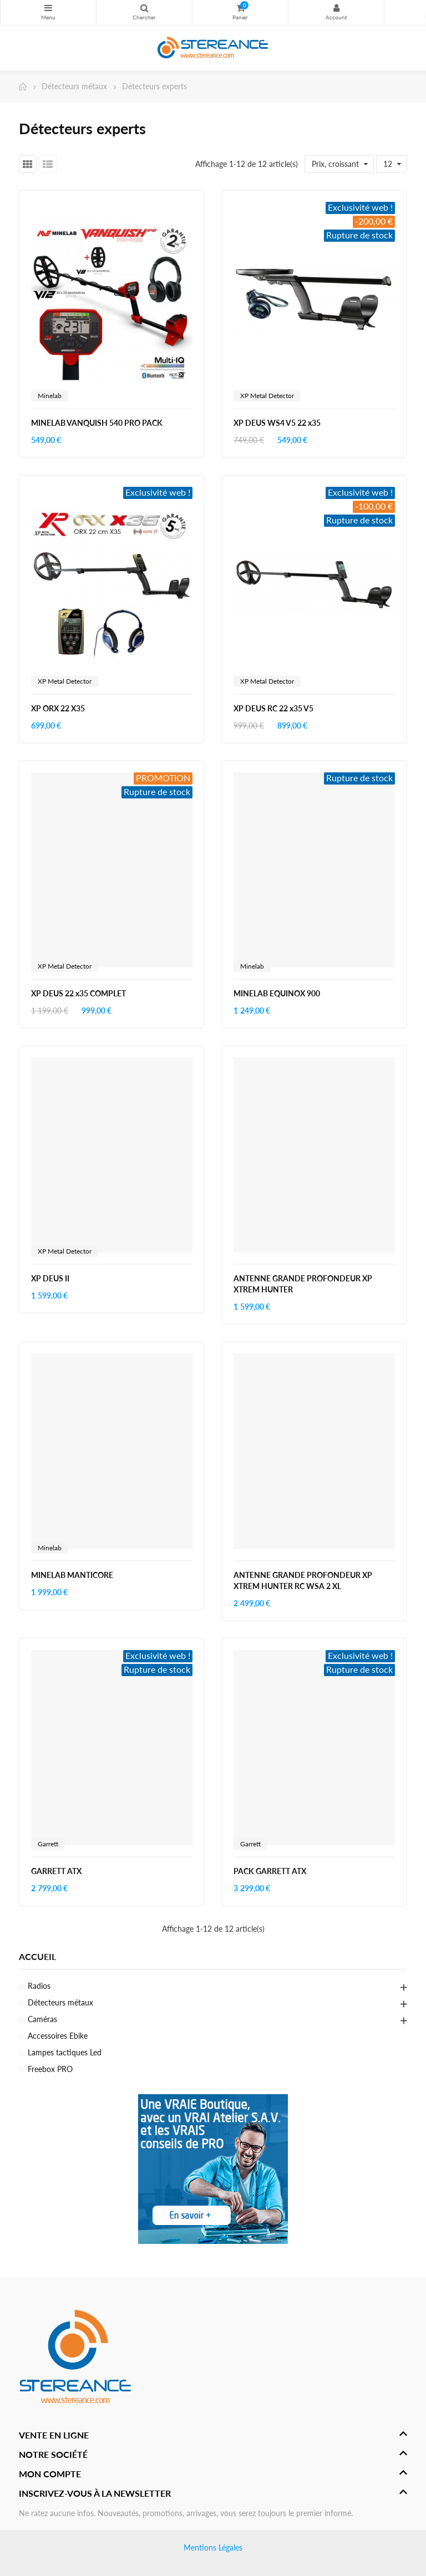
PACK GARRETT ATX (270, 1871)
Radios (39, 1985)
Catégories (48, 7)
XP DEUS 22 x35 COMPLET (78, 993)
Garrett (48, 1844)
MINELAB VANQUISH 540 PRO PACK (97, 422)
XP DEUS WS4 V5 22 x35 (277, 422)
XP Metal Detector (267, 395)
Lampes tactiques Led (65, 2052)
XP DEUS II (50, 1278)
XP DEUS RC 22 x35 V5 (273, 708)
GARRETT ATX (56, 1871)
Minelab (50, 395)
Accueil (37, 1956)
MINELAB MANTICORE (72, 1575)
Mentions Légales (213, 2547)
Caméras (42, 2019)
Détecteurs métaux (60, 2002)
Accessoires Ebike (58, 2035)
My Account (336, 7)
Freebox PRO (50, 2069)
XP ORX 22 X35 (58, 708)
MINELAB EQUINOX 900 (277, 993)
